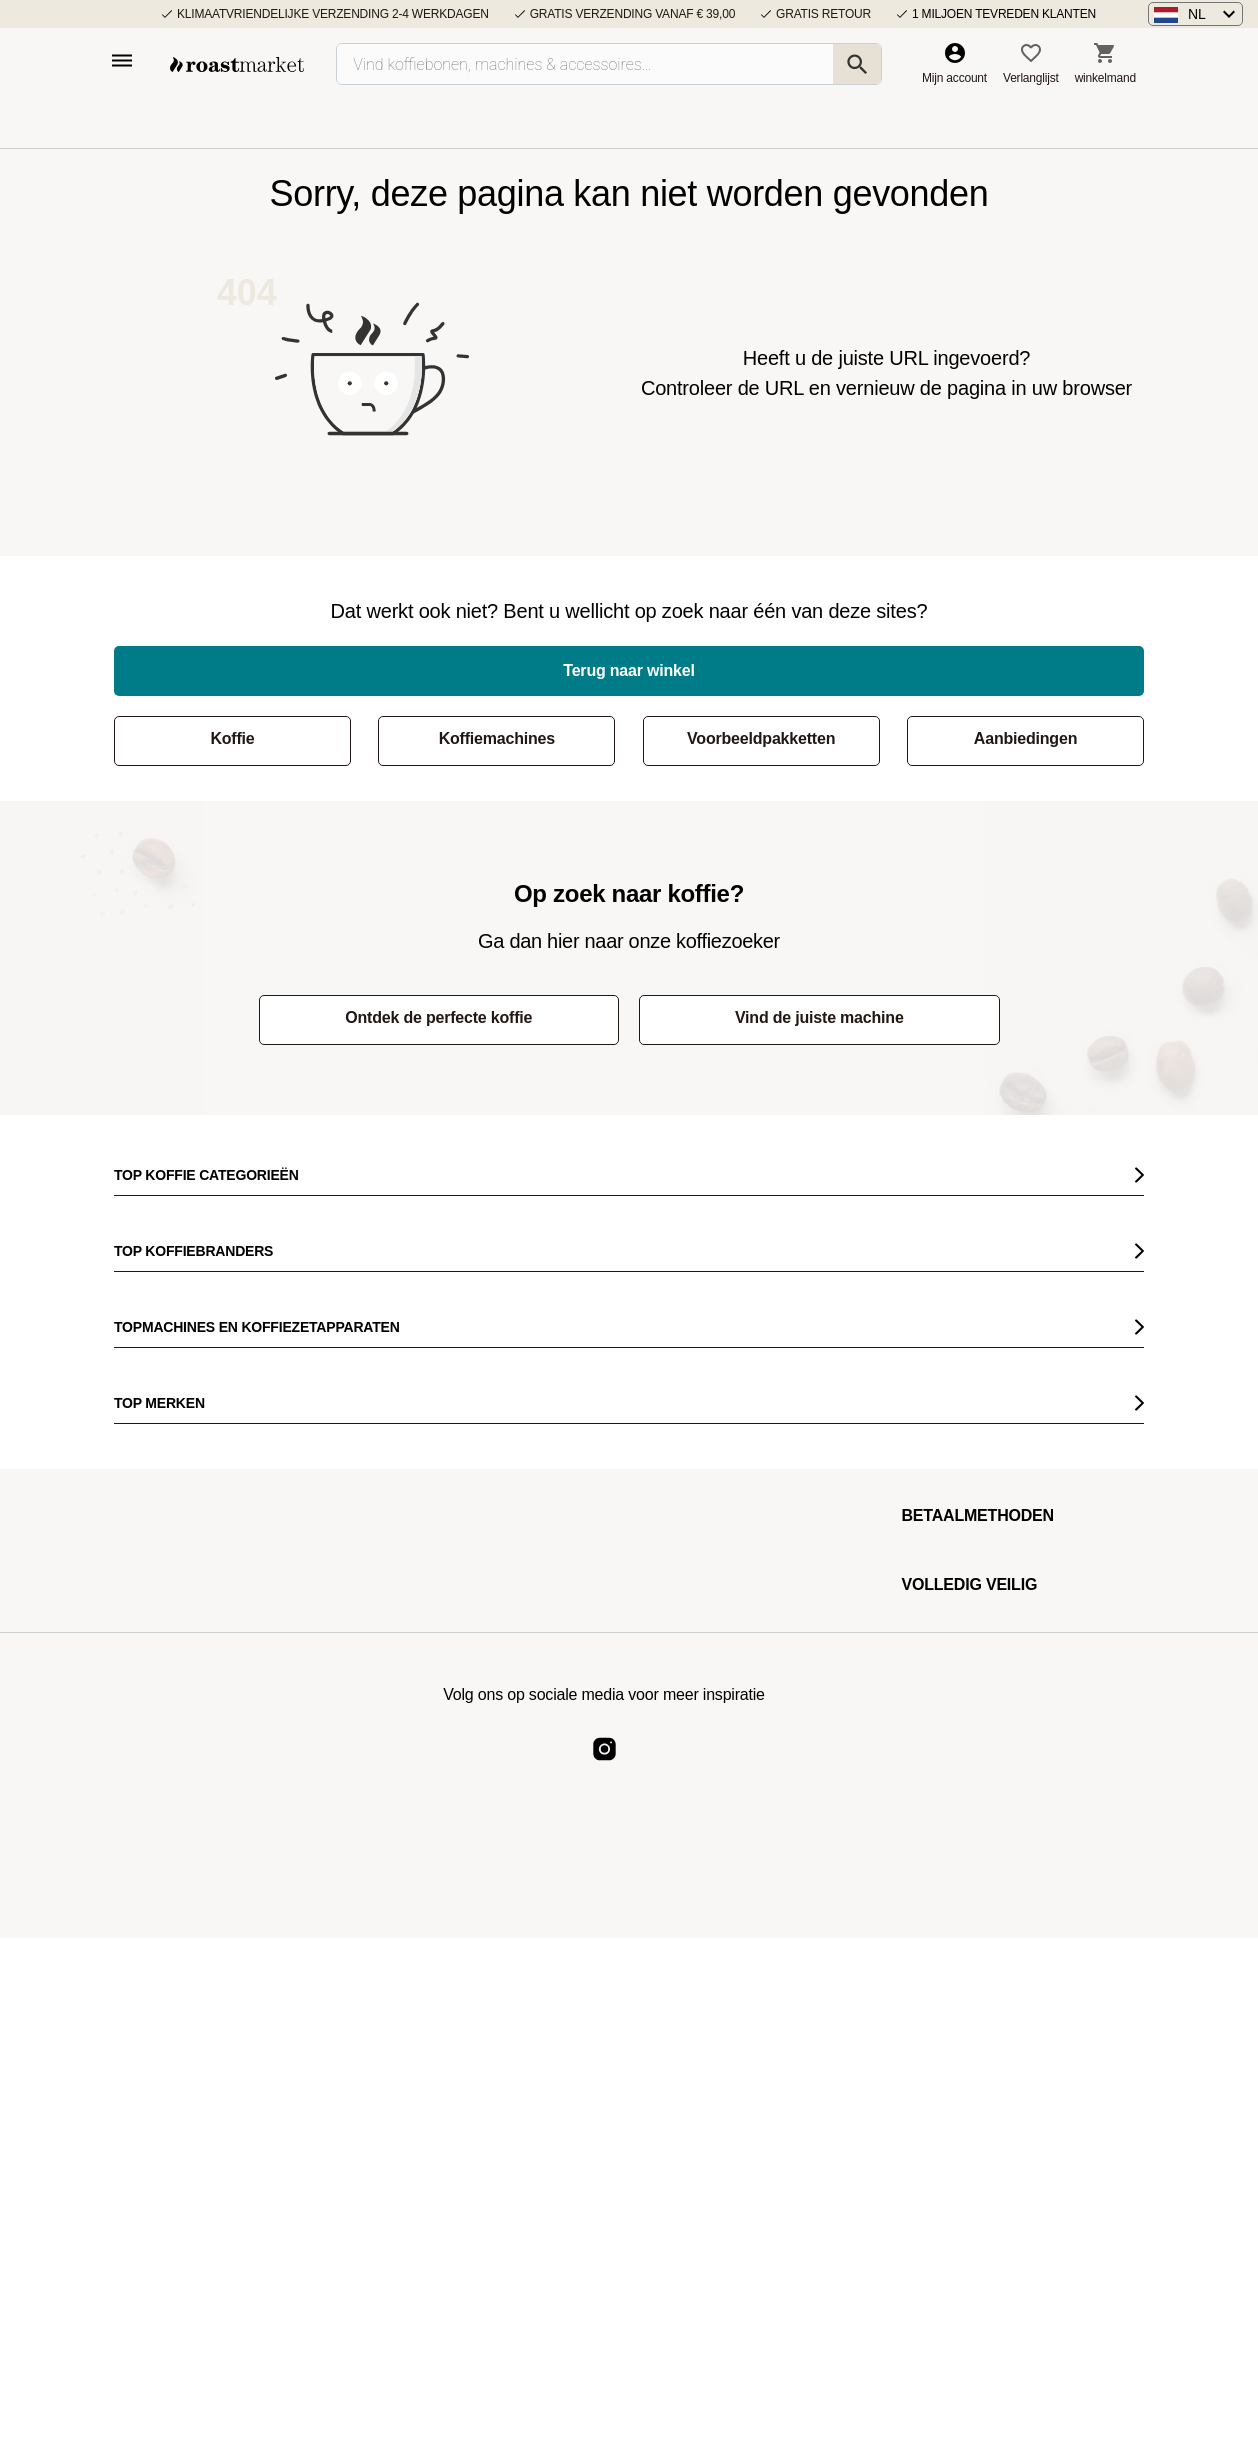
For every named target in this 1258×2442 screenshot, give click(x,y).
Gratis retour (823, 14)
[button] (1195, 14)
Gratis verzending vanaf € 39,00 (632, 14)
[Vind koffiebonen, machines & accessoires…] (609, 64)
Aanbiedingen (1025, 738)
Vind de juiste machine (819, 1017)
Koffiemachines (497, 738)
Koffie (232, 738)
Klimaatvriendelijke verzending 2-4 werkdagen (333, 14)
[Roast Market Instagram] (604, 1765)
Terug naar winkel (628, 670)
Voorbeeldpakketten (761, 738)
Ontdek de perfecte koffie (438, 1017)
